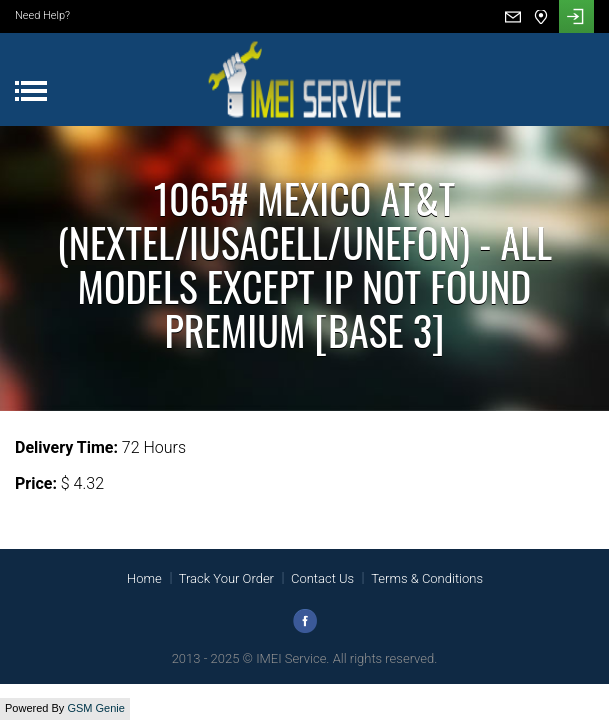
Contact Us (322, 578)
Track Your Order (226, 578)
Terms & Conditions (427, 578)
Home (144, 578)
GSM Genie (95, 708)
